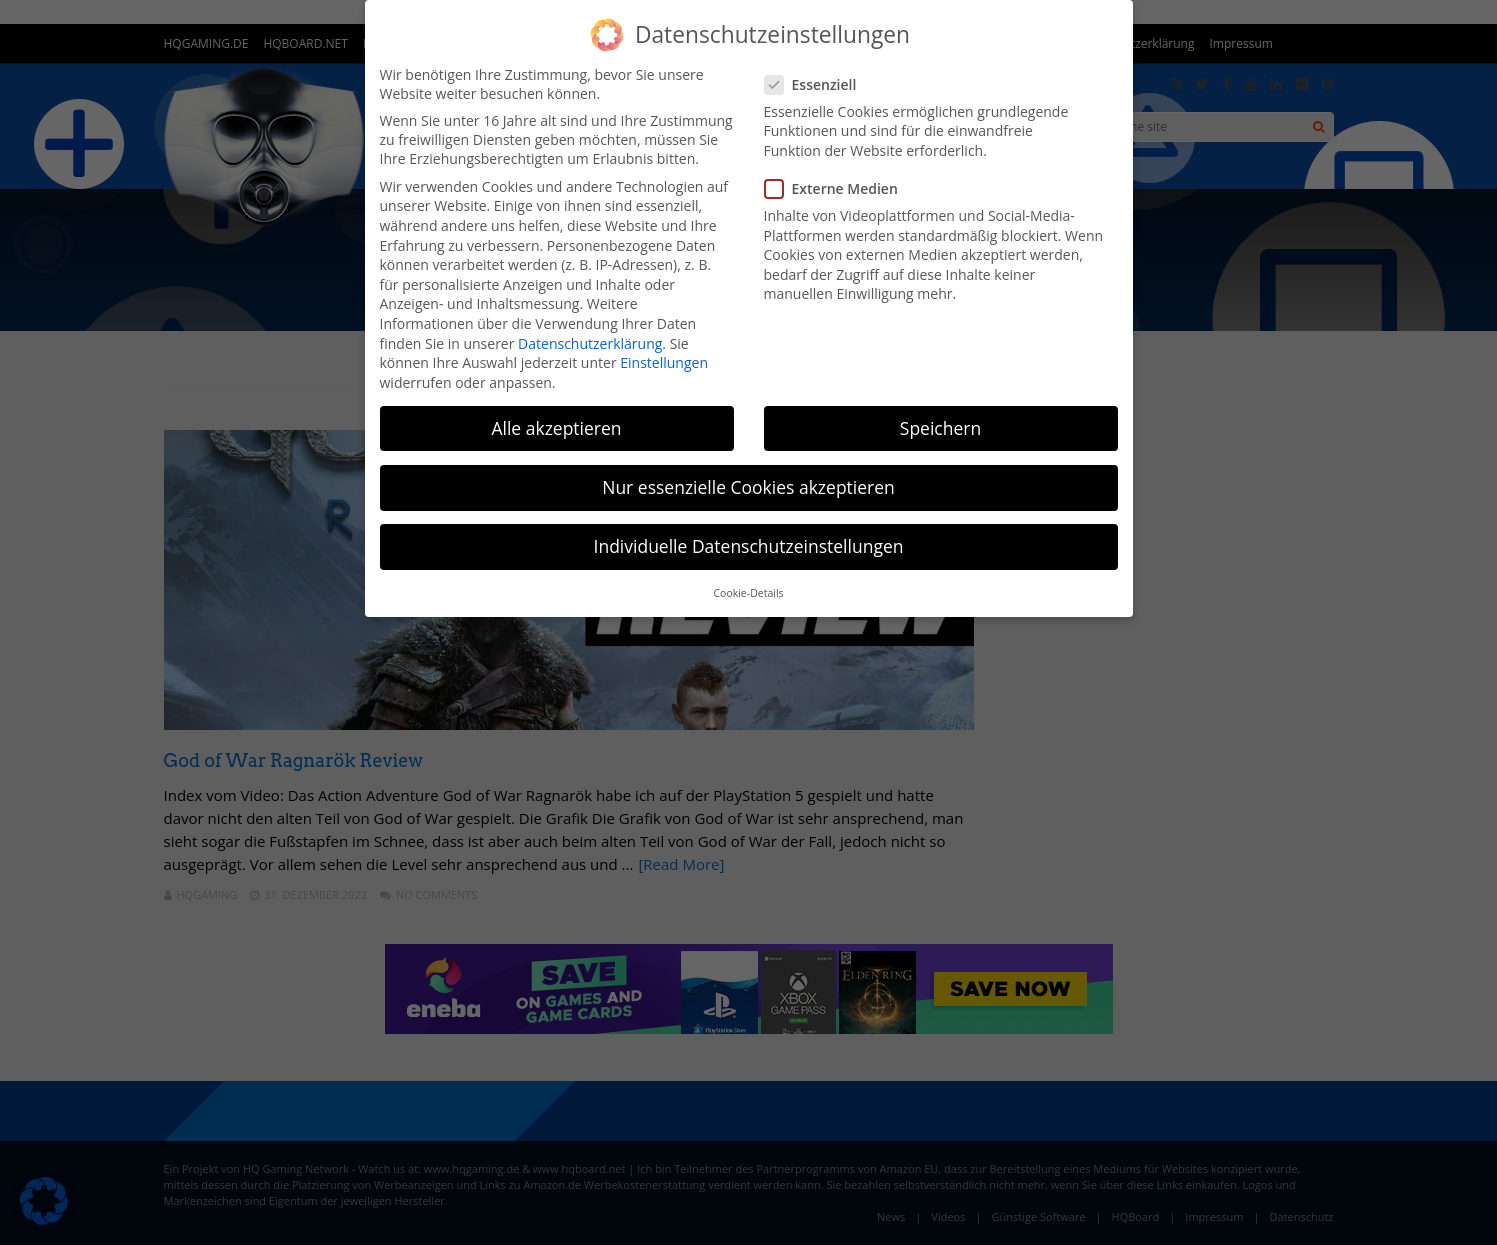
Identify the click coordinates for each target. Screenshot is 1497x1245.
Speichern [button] (940, 428)
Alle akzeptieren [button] (556, 428)
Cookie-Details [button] (748, 593)
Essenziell (817, 84)
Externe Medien (837, 188)
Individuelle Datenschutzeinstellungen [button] (749, 546)
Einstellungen (664, 362)
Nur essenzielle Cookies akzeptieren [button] (748, 487)
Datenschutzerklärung (590, 343)
